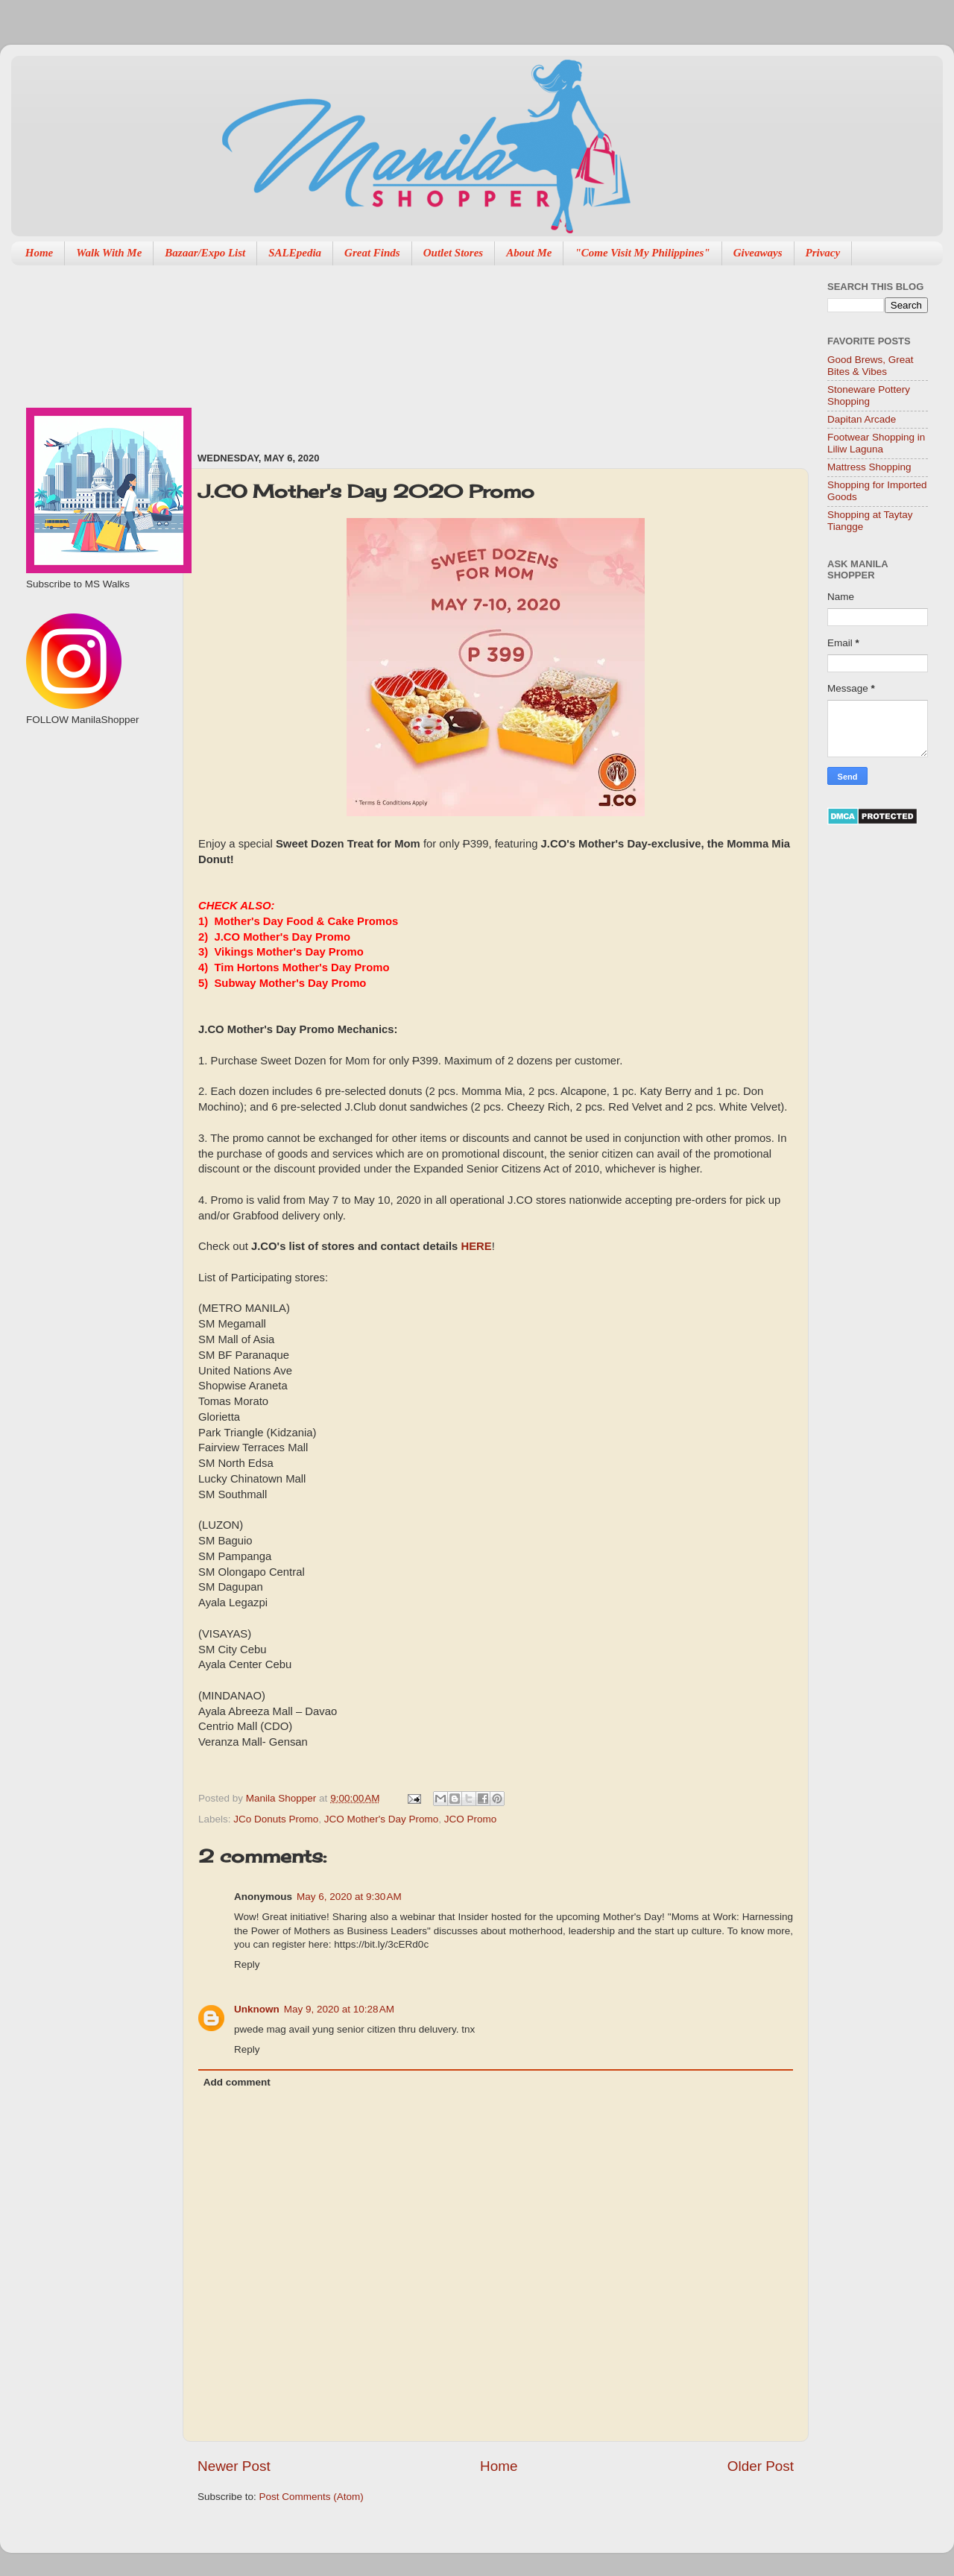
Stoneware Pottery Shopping (868, 395)
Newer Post (234, 2466)
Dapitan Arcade (861, 419)
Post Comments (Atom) (311, 2496)
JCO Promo (470, 1819)
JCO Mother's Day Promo (381, 1819)
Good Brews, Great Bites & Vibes (870, 365)
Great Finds (372, 253)
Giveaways (758, 253)
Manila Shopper (282, 1798)
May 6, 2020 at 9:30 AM (349, 1896)
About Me (529, 253)
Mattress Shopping (869, 467)
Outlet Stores (453, 253)
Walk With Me (109, 253)
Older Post (760, 2466)
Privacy (823, 253)
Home (39, 253)
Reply (247, 1964)
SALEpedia (294, 253)
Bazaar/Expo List (205, 253)
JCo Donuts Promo (275, 1819)
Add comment (237, 2082)
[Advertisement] (279, 351)
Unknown (256, 2009)
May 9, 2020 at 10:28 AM (339, 2009)
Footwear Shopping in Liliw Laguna (876, 443)
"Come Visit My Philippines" (642, 253)
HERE (476, 1246)
